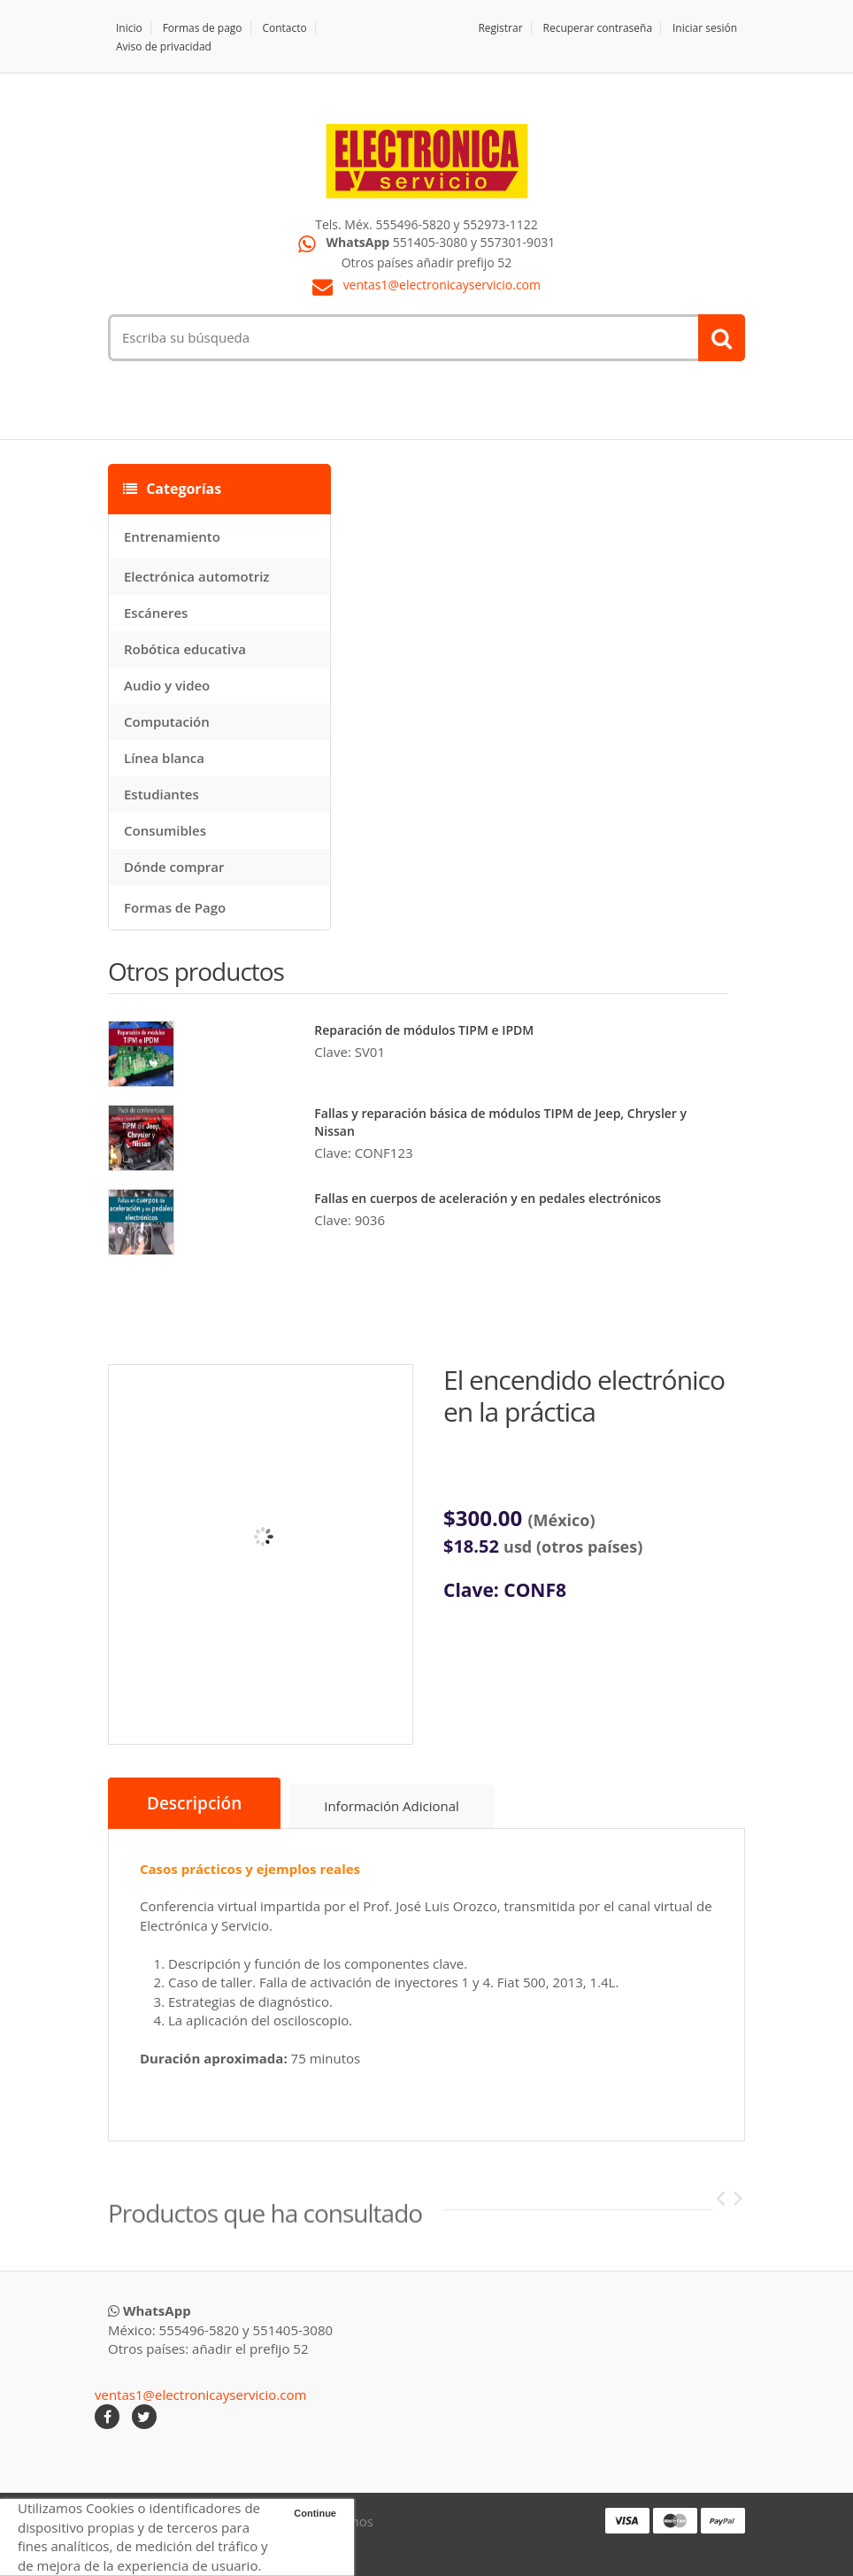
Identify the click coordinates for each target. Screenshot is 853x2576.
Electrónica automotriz (197, 576)
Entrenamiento (172, 536)
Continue (315, 2513)
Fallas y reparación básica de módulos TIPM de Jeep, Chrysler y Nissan (500, 1122)
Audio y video (167, 685)
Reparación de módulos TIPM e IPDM (424, 1030)
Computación (167, 721)
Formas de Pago (175, 907)
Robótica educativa (185, 649)
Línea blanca (164, 758)
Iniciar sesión (704, 28)
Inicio (129, 28)
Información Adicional (391, 1806)
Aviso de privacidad (163, 46)
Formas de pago (202, 28)
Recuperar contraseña (598, 28)
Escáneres (156, 612)
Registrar (500, 28)
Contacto (284, 28)
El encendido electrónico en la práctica (584, 1395)
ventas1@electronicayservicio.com (442, 284)
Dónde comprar (174, 866)
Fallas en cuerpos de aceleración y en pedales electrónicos (487, 1198)
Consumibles (165, 830)
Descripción (194, 1803)
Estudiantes (161, 794)
